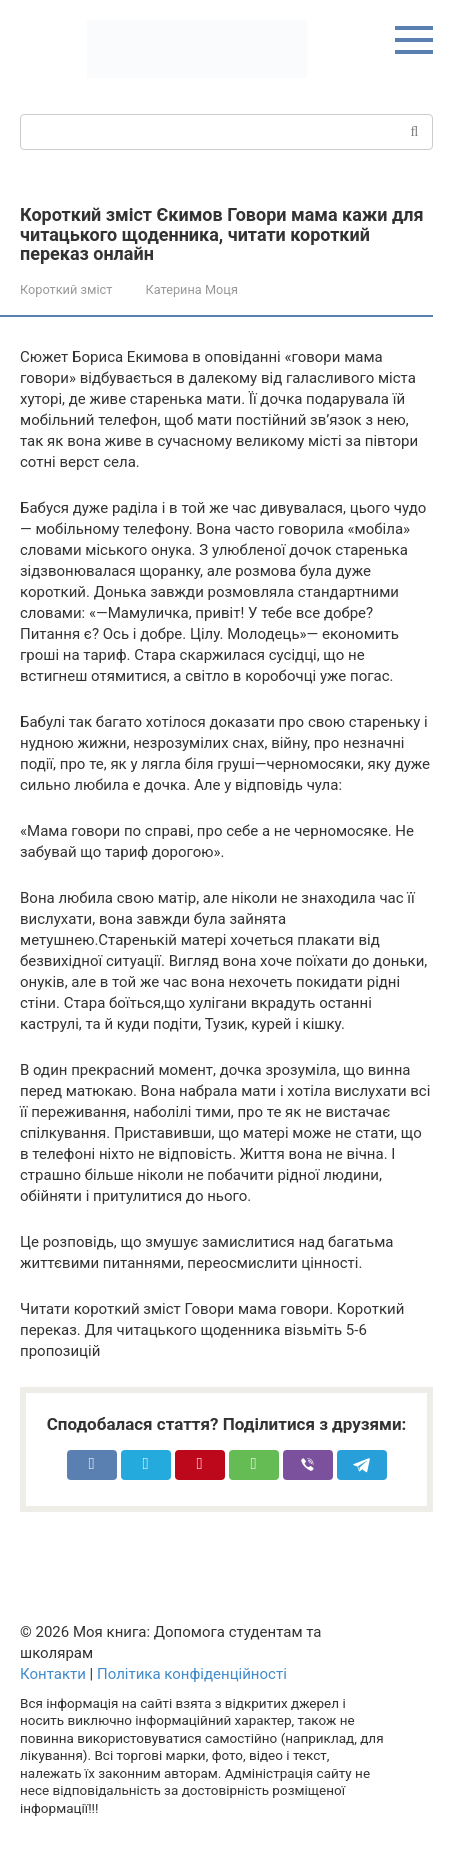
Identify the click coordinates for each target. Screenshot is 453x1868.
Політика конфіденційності (192, 1674)
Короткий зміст (66, 289)
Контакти (53, 1674)
